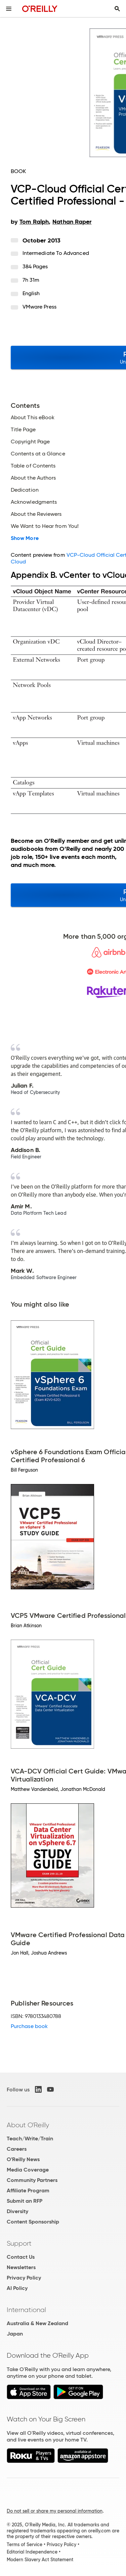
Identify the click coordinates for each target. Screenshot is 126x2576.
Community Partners (32, 2180)
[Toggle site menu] (9, 9)
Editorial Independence (32, 2552)
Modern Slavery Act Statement (40, 2560)
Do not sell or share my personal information (54, 2511)
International (26, 2310)
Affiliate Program (28, 2190)
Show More (25, 538)
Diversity (17, 2211)
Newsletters (21, 2267)
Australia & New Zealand (37, 2323)
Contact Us (21, 2256)
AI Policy (17, 2288)
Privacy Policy (24, 2277)
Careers (17, 2148)
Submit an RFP (24, 2200)
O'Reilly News (23, 2159)
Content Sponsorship (33, 2221)
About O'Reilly (28, 2125)
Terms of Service (24, 2544)
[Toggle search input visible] (117, 9)
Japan (15, 2333)
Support (19, 2243)
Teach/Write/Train (30, 2138)
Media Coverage (28, 2169)
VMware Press (39, 307)
